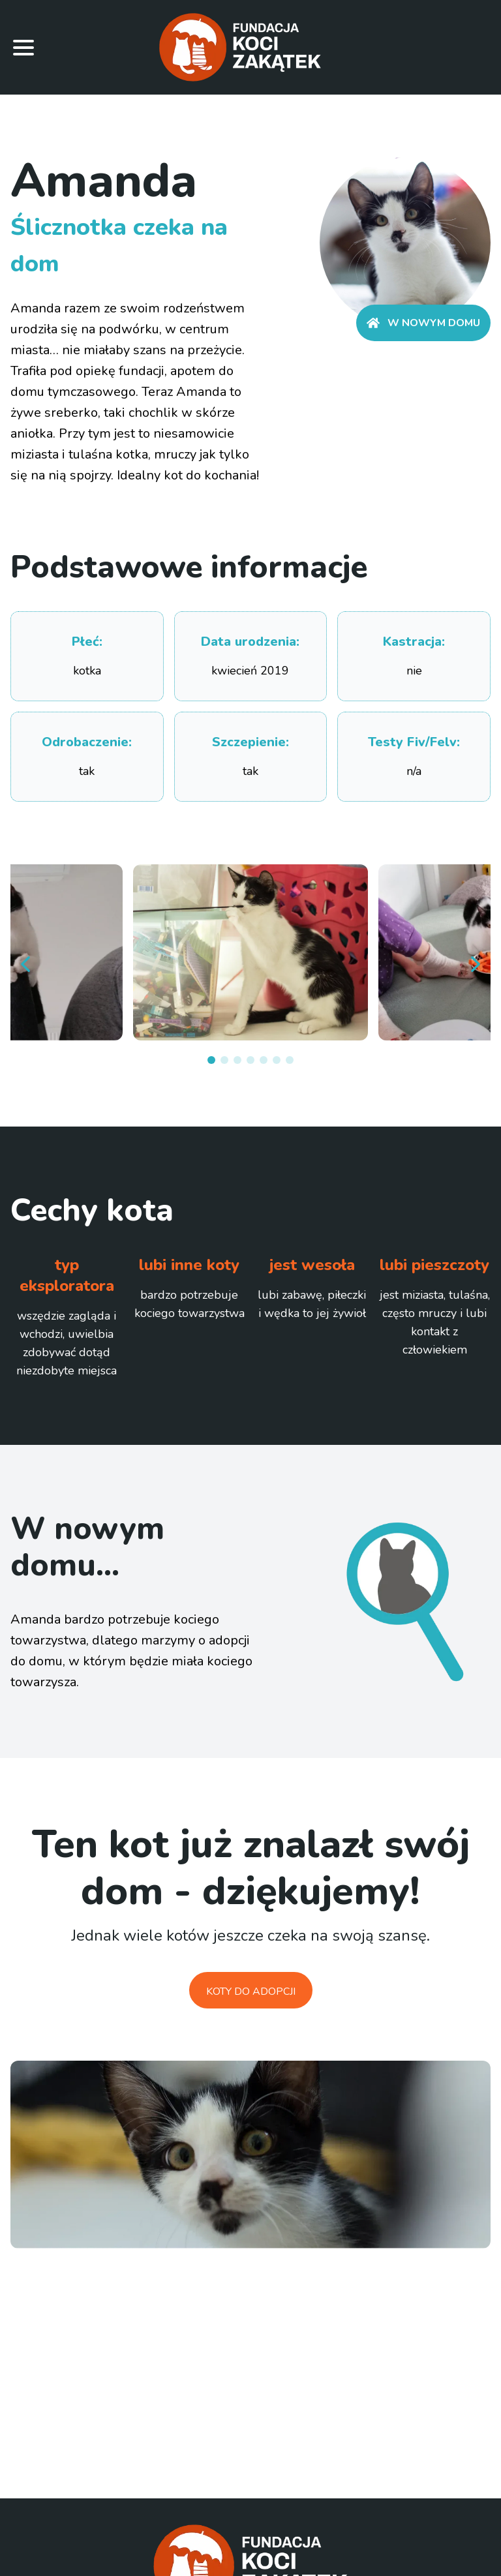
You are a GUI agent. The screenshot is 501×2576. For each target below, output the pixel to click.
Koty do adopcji (251, 1991)
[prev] (26, 964)
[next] (475, 964)
